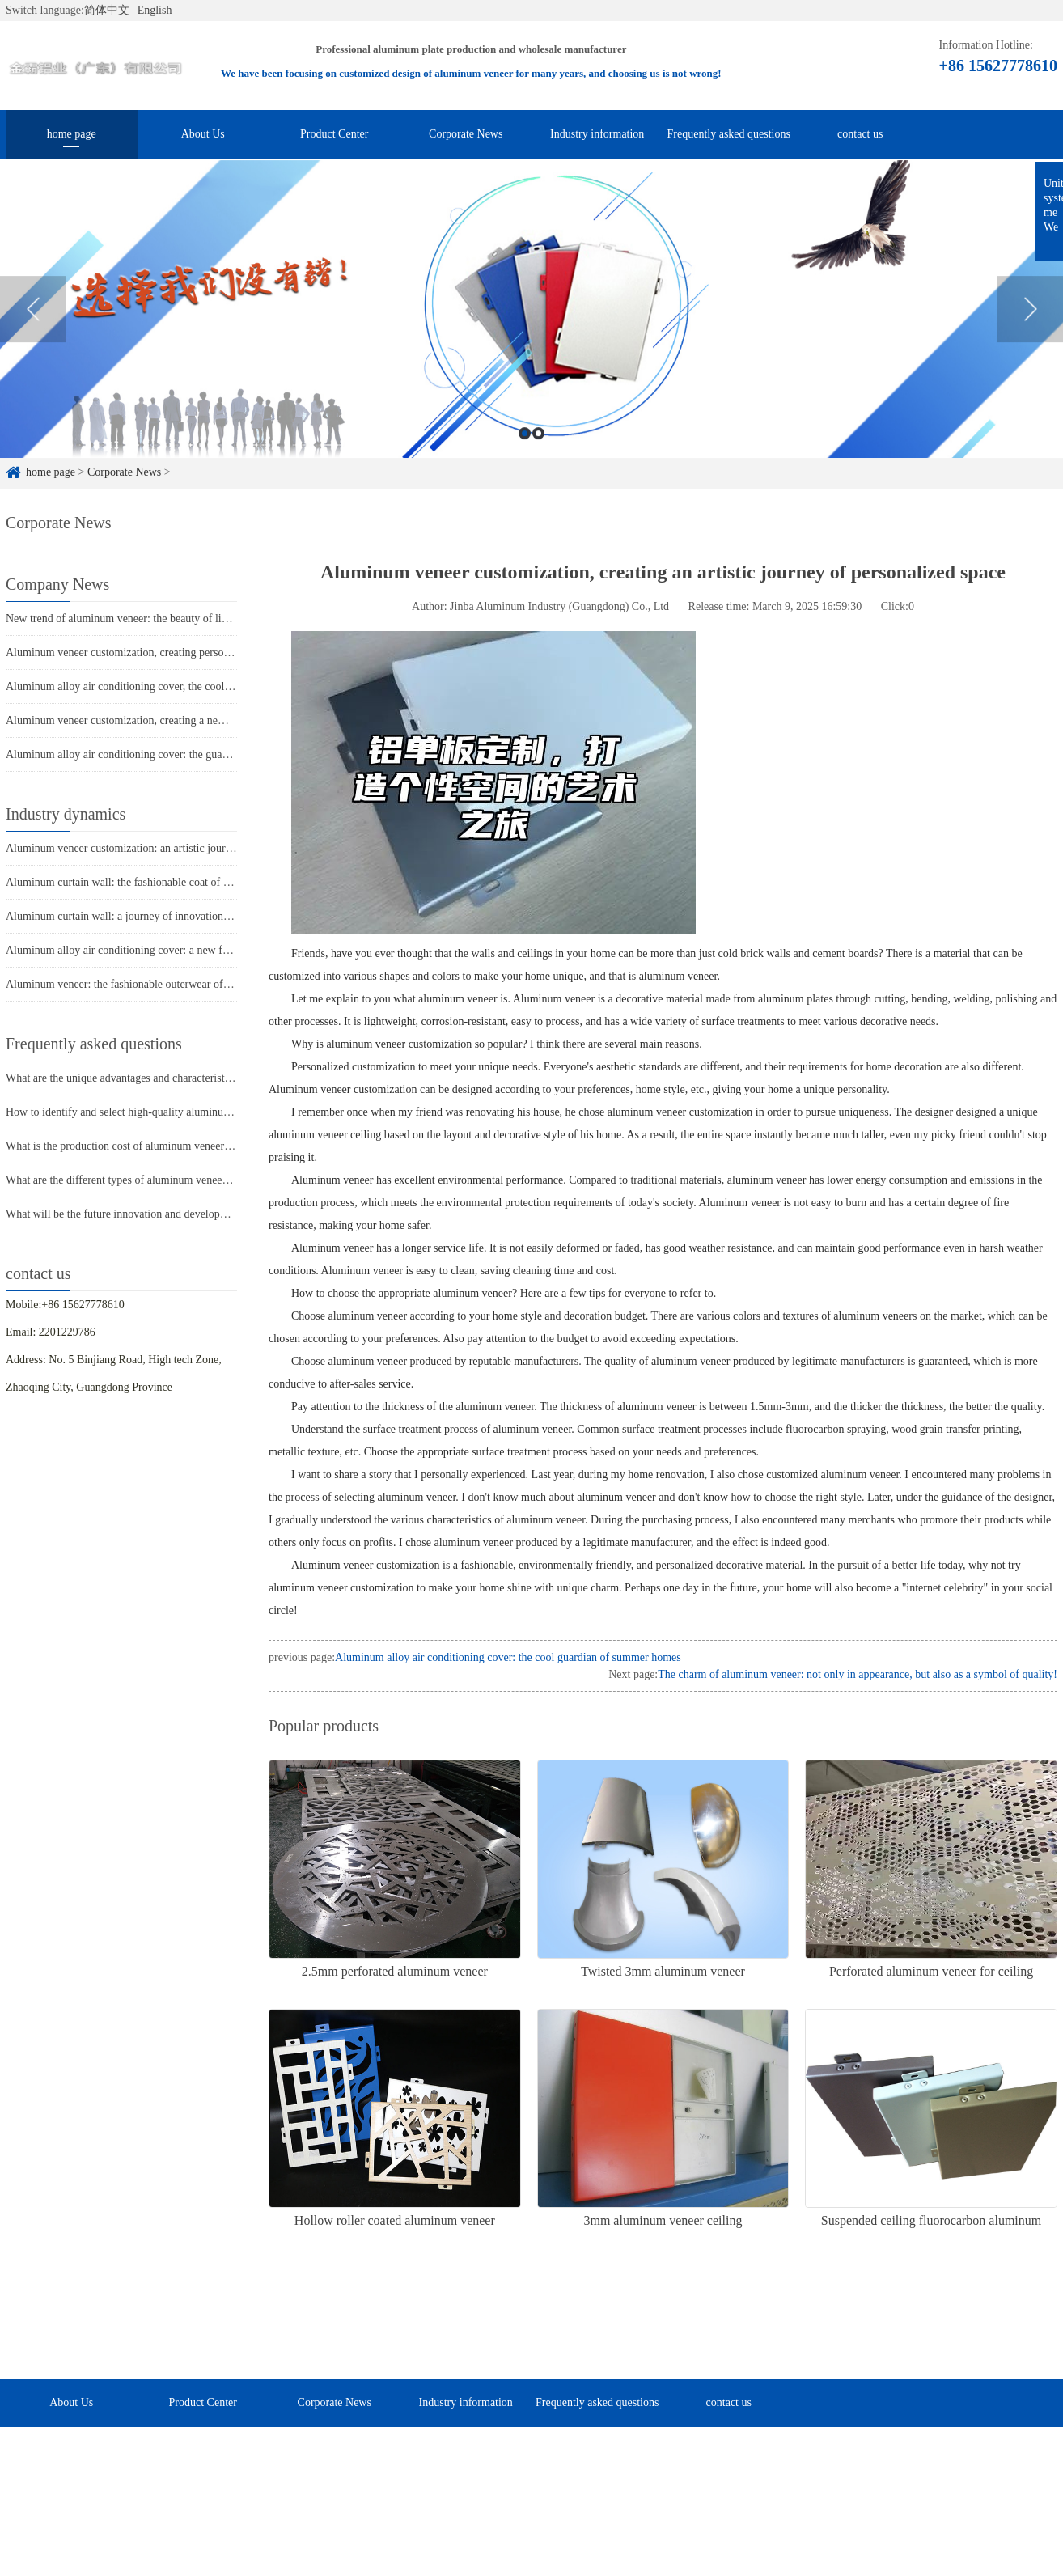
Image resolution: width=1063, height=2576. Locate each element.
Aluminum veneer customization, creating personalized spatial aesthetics (171, 652)
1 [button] (524, 457)
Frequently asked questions (728, 134)
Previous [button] (33, 332)
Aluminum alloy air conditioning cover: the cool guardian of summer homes (508, 1657)
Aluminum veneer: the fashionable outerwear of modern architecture (161, 984)
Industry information (597, 134)
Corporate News (465, 134)
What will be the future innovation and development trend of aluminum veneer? (186, 1214)
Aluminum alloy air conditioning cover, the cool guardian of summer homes (178, 686)
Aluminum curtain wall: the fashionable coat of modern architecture (160, 882)
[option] (531, 332)
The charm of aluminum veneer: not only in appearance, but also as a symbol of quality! (857, 1674)
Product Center (334, 134)
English (155, 10)
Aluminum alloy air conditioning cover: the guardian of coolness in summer (178, 754)
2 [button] (538, 457)
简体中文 (106, 10)
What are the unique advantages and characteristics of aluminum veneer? (171, 1078)
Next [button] (1030, 332)
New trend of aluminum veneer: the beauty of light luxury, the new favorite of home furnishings (223, 618)
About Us (203, 134)
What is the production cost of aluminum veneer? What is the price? (160, 1146)
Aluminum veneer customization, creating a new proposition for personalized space (195, 720)
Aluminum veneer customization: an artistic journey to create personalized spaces (191, 848)
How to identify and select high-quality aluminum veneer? (138, 1112)
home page (71, 134)
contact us (860, 134)
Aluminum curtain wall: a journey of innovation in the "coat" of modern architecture (197, 916)
